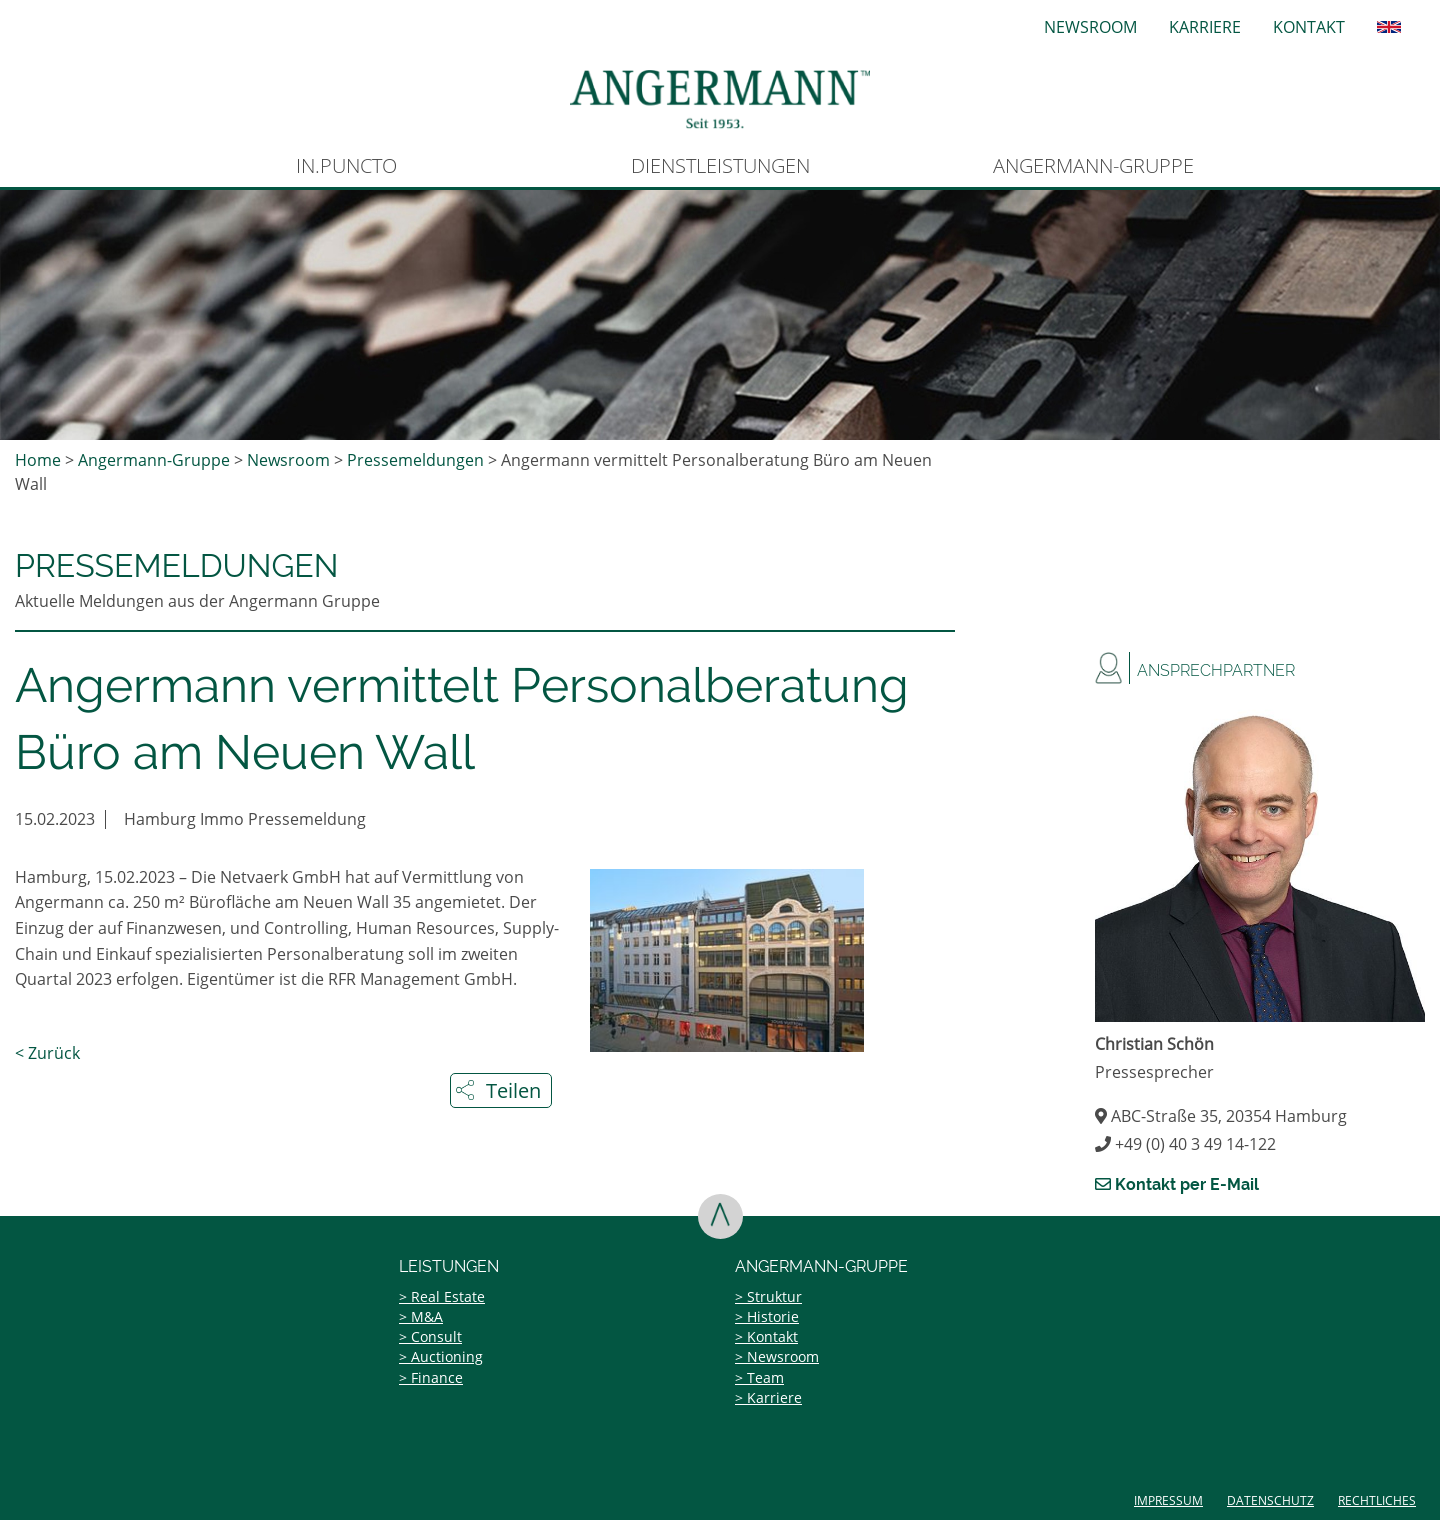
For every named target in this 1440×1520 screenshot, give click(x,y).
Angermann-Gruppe (1093, 165)
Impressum (1168, 1500)
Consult (436, 1336)
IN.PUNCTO (346, 165)
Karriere (1205, 27)
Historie (773, 1316)
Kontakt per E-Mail (1177, 1184)
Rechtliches (1377, 1500)
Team (765, 1377)
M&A (427, 1316)
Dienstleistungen (720, 165)
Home (38, 460)
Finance (437, 1377)
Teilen (513, 1090)
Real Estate (448, 1296)
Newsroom (1090, 27)
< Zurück (47, 1053)
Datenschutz (1270, 1500)
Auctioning (447, 1356)
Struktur (774, 1296)
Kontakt (1309, 27)
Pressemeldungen (415, 460)
